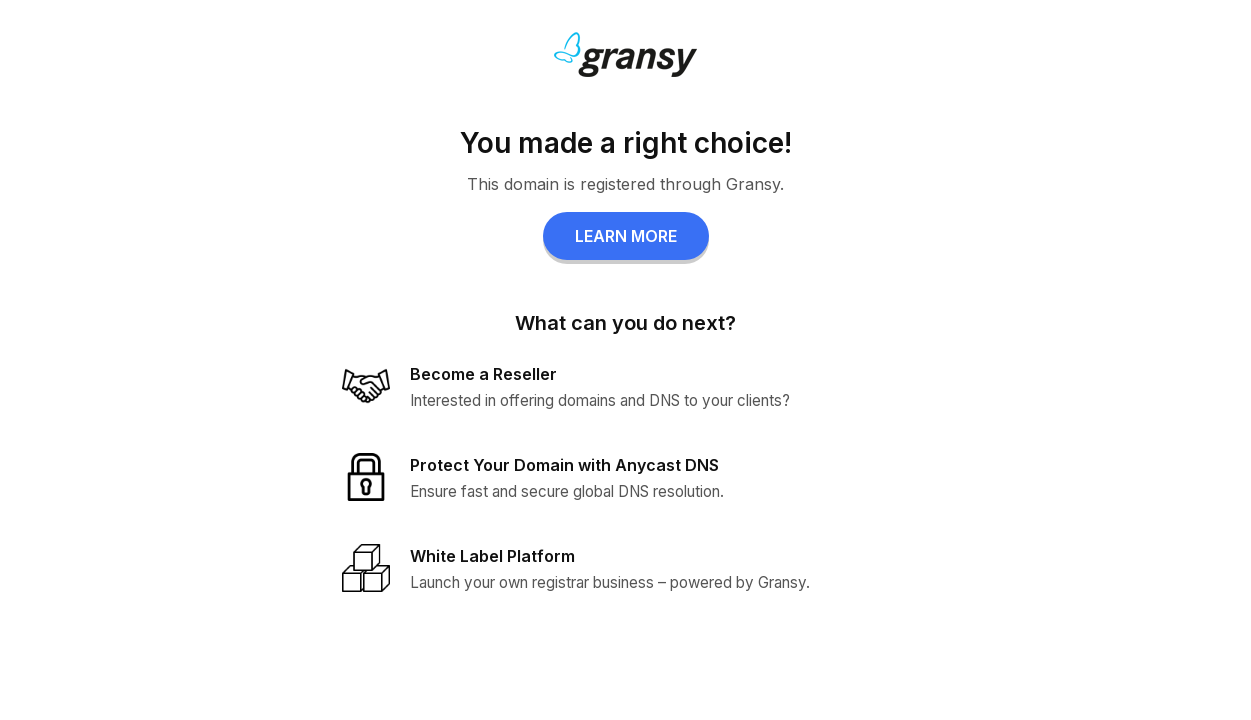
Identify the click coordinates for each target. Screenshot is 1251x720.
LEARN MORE (626, 236)
